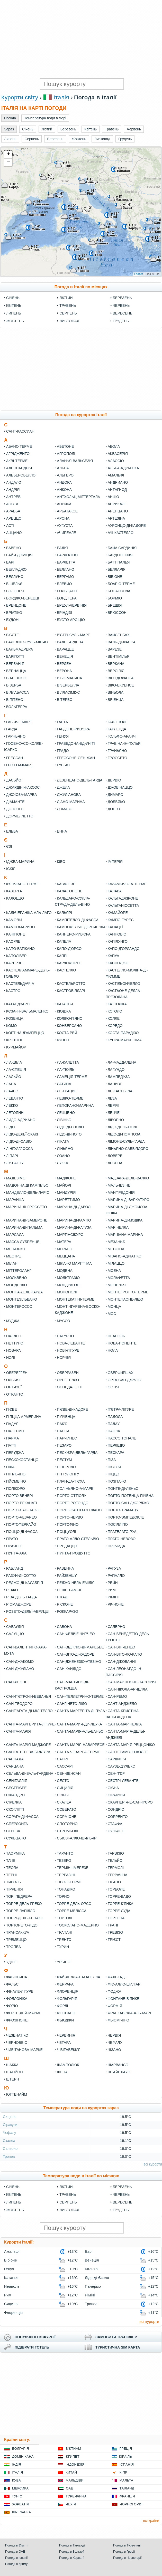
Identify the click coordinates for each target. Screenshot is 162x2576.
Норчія (64, 1358)
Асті (10, 525)
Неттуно (14, 1343)
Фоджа (114, 1991)
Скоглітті (15, 1809)
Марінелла (118, 1227)
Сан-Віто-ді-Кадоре (75, 1654)
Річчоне (116, 1604)
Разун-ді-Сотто (21, 1575)
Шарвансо (118, 2065)
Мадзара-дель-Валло (128, 1178)
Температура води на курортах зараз (81, 2108)
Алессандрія (19, 468)
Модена (65, 1270)
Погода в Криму (16, 2564)
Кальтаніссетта (123, 905)
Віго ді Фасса (121, 678)
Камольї (14, 920)
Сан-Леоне (17, 1682)
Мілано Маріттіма (74, 1263)
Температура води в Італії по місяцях (81, 2176)
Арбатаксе (67, 511)
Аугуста (65, 525)
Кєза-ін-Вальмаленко (27, 1011)
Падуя (12, 1424)
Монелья (117, 1285)
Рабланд (14, 1568)
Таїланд (127, 2488)
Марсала (15, 1235)
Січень (13, 298)
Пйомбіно (16, 1481)
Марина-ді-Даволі (74, 1207)
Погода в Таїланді (72, 2545)
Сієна (113, 1788)
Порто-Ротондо (72, 1503)
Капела (64, 941)
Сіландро (15, 1795)
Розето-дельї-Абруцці (27, 1611)
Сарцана (15, 1766)
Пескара (116, 1453)
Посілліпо (118, 1524)
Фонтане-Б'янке (123, 1999)
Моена (114, 1270)
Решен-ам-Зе (69, 1590)
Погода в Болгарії (71, 2551)
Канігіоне (15, 934)
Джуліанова (69, 795)
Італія (61, 97)
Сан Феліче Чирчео (76, 1634)
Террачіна (118, 1875)
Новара (13, 1350)
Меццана (66, 1256)
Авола (114, 446)
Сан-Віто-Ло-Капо (125, 1654)
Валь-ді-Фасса (122, 642)
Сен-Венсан (68, 1773)
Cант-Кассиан (20, 431)
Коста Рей (67, 1033)
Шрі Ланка (21, 2512)
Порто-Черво (70, 1517)
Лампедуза (119, 1077)
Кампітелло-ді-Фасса (77, 920)
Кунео (63, 1040)
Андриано (118, 482)
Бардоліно (67, 555)
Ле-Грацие (67, 1091)
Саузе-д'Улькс (121, 1766)
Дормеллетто (19, 816)
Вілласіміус (68, 692)
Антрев (13, 497)
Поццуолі (66, 1532)
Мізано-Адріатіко (124, 1256)
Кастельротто (71, 983)
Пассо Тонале (122, 1438)
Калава (115, 891)
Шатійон (14, 2072)
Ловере (115, 1156)
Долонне (15, 809)
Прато (12, 1539)
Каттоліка (117, 1004)
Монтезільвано (21, 1299)
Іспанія (127, 2464)
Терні (11, 1875)
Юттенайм (16, 2094)
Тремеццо (16, 1940)
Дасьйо (13, 780)
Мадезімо (15, 1178)
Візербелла (68, 685)
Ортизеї (14, 1387)
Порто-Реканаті (21, 1503)
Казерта (14, 891)
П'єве (11, 1409)
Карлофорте (69, 963)
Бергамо (65, 577)
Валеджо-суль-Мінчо (27, 642)
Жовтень (15, 321)
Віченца (116, 700)
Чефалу (115, 2042)
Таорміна (15, 1853)
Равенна (65, 1568)
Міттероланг (18, 1270)
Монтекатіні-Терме (75, 1299)
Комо (11, 1026)
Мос (112, 1314)
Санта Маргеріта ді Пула (81, 1711)
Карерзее (15, 963)
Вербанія (15, 664)
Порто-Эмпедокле (126, 1517)
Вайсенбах (119, 635)
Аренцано (118, 511)
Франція (127, 2496)
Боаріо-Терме (121, 584)
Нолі (10, 1358)
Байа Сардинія (122, 548)
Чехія (71, 2504)
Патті (11, 1445)
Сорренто (118, 1817)
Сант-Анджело (122, 1704)
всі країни (151, 2520)
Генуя (63, 736)
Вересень (122, 313)
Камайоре (118, 913)
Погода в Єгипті (16, 2545)
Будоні (13, 620)
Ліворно (116, 1120)
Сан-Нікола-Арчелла (128, 1689)
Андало (13, 482)
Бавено (13, 548)
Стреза (13, 1831)
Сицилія (65, 1788)
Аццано (14, 533)
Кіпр (123, 2472)
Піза (112, 1460)
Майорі (64, 1185)
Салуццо (15, 1634)
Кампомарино (20, 927)
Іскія (10, 869)
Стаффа (115, 1824)
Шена (62, 2072)
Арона (63, 518)
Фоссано (66, 2013)
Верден (64, 664)
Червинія (66, 2035)
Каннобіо (117, 934)
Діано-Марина (71, 802)
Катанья (65, 1004)
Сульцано (16, 1838)
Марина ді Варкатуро (128, 1200)
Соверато (66, 1809)
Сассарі (65, 1766)
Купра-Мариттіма (125, 1040)
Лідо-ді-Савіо (19, 1141)
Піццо (113, 1474)
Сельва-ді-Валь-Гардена (29, 1773)
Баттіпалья (119, 562)
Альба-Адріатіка (123, 468)
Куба (16, 2480)
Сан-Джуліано (20, 1669)
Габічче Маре (19, 722)
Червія (114, 2035)
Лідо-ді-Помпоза (124, 1134)
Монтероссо (19, 1306)
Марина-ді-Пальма (24, 1227)
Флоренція (67, 1991)
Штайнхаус (119, 2072)
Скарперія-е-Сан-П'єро (130, 1802)
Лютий (66, 298)
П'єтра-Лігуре (121, 1409)
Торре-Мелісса (71, 1911)
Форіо (12, 2006)
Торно (63, 1896)
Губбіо (63, 765)
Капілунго (118, 941)
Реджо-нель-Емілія (76, 1583)
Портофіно (67, 1524)
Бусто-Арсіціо (71, 620)
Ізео (61, 862)
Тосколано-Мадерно (77, 1925)
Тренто (64, 1940)
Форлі (62, 2006)
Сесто (63, 1781)
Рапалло (116, 1575)
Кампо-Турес (121, 920)
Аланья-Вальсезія (75, 461)
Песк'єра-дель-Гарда (77, 1453)
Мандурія (66, 1192)
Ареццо (13, 518)
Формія (115, 2006)
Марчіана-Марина (125, 1235)
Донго (114, 809)
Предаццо (67, 1546)
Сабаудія (15, 1627)
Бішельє (14, 584)
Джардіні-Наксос (23, 787)
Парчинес (67, 1438)
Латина (64, 1084)
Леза (112, 1098)
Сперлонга (17, 1824)
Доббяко (116, 802)
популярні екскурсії (35, 2337)
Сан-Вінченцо (121, 1647)
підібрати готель (32, 2347)
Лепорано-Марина (75, 1105)
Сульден (116, 1831)
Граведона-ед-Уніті (76, 743)
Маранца (15, 1200)
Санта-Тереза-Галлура (28, 1752)
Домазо (64, 809)
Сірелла (14, 1802)
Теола (12, 1868)
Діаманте (15, 802)
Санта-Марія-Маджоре (28, 1745)
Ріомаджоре (18, 1604)
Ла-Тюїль (65, 1069)
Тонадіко (66, 1889)
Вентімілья (119, 656)
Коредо (115, 1026)
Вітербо (64, 700)
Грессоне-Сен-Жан (76, 758)
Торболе (116, 1889)
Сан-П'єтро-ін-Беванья (28, 1696)
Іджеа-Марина (20, 862)
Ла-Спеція (16, 1069)
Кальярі (64, 913)
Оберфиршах (120, 1373)
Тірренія (14, 1889)
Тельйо (115, 1860)
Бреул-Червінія (72, 605)
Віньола (115, 692)
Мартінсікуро (70, 1235)
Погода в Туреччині (127, 2545)
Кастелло (66, 970)
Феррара (65, 1984)
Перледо (116, 1445)
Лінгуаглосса (19, 1149)
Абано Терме (19, 446)
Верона (64, 671)
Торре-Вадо (119, 1896)
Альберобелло (20, 475)
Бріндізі (64, 612)
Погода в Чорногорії (127, 2558)
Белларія (117, 569)
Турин (63, 1947)
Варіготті (15, 656)
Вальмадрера (19, 649)
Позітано (117, 1481)
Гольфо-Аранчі (122, 736)
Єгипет (72, 2456)
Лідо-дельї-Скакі (22, 1134)
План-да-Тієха (71, 1481)
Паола (114, 1431)
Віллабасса (17, 692)
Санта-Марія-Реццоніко (131, 1745)
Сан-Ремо (117, 1696)
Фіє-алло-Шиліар (124, 1984)
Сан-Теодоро (19, 1704)
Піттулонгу (68, 1474)
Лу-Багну (15, 1163)
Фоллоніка (16, 1999)
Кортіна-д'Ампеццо (25, 1033)
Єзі (9, 846)
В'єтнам (73, 2448)
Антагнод (117, 490)
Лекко (12, 1105)
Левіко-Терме (70, 1098)
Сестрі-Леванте (123, 1781)
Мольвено (16, 1278)
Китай (71, 2472)
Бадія (62, 548)
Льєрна (115, 1163)
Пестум (64, 1460)
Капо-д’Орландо (124, 949)
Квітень (13, 305)
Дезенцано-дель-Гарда (79, 780)
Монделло (16, 1285)
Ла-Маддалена (122, 1062)
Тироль (13, 1882)
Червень (121, 305)
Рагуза (114, 1568)
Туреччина (76, 2496)
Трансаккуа (17, 1932)
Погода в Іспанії (16, 2558)
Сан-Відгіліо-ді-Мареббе (80, 1647)
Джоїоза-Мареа (21, 795)
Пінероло (66, 1467)
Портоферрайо (21, 1524)
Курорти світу (19, 97)
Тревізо (115, 1932)
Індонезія (75, 2464)
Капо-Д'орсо (69, 949)
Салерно (116, 1627)
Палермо (15, 1431)
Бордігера (66, 598)
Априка (64, 504)
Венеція (65, 656)
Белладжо (16, 569)
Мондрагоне (69, 1285)
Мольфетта (119, 1278)
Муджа (13, 1321)
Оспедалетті (69, 1387)
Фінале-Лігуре (19, 1991)
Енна (62, 831)
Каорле (13, 941)
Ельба (12, 831)
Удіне (11, 1962)
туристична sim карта (117, 2347)
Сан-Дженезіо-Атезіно (79, 1661)
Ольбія (13, 1380)
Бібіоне (115, 577)
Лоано (63, 1156)
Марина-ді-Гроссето (26, 1207)
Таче (10, 1860)
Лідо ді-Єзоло (70, 1127)
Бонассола (119, 591)
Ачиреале (66, 533)
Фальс (12, 1984)
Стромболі (67, 1831)
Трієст (114, 1940)
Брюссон (117, 612)
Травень (67, 305)
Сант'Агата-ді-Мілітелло (29, 1711)
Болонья (15, 591)
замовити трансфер (116, 2337)
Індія (16, 2464)
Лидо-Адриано (20, 1120)
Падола (115, 1417)
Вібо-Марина (69, 678)
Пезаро (64, 1445)
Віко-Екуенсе (121, 685)
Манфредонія (121, 1192)
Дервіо (114, 780)
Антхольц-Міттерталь (78, 497)
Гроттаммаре (19, 765)
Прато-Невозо (122, 1539)
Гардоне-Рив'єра (73, 729)
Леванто (14, 1098)
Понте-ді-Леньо (123, 1488)
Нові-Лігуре (68, 1350)
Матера (64, 1242)
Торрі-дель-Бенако (24, 1918)
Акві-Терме (17, 461)
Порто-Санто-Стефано (79, 1510)
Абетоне (65, 446)
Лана (11, 1084)
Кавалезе (66, 884)
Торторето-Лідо (22, 1925)
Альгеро (65, 475)
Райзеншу (67, 1575)
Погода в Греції (124, 2551)
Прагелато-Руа (122, 1532)
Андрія (13, 490)
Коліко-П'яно (69, 1018)
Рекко (12, 1590)
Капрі (62, 956)
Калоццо (15, 898)
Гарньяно (15, 736)
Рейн (113, 1583)
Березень (122, 298)
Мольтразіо (68, 1278)
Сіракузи (116, 1795)
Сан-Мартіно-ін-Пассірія (132, 1682)
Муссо (63, 1321)
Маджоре (66, 1178)
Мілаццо (116, 1263)
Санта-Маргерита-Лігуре (30, 1724)
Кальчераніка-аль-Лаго (29, 913)
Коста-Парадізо (123, 1033)
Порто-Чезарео (21, 1517)
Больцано (67, 591)
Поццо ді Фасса (22, 1532)
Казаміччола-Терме (127, 884)
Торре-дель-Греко (24, 1904)
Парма (12, 1438)
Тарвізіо (116, 1853)
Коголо (115, 1011)
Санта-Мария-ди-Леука (79, 1724)
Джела (63, 787)
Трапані (64, 1932)
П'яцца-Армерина (23, 1417)
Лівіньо (64, 1120)
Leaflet (138, 273)
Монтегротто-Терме (128, 1292)
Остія (113, 1387)
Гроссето (117, 758)
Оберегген (17, 1373)
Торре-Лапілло (20, 1911)
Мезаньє (116, 1242)
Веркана (116, 664)
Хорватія (20, 2504)
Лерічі (113, 1105)
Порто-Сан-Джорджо (128, 1503)
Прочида (116, 1546)
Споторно (67, 1824)
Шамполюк (68, 2065)
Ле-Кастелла (120, 1091)
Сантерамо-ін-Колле (128, 1752)
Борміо (115, 598)
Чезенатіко (17, 2035)
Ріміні (113, 1597)
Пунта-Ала (16, 1553)
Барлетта (66, 562)
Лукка (62, 1163)
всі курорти (152, 2164)
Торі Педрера (19, 1896)
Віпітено (14, 700)
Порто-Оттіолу (71, 1496)
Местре (13, 1256)
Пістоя (114, 1467)
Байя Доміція (19, 555)
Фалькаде (117, 1977)
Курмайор (16, 1047)
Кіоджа (64, 1011)
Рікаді (62, 1597)
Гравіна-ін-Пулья (124, 743)
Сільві (63, 1795)
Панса (63, 1431)
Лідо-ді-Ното (69, 1134)
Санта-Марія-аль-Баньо (80, 1731)
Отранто (14, 1394)
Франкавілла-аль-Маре (130, 2013)
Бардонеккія (120, 555)
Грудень (121, 321)
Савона (64, 1627)
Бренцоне (16, 605)
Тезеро (64, 1860)
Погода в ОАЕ (15, 2551)
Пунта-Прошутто (73, 1553)
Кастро (13, 991)
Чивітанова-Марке (24, 2050)
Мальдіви (75, 2480)
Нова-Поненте (122, 1343)
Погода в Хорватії (71, 2558)
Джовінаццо (120, 787)
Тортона (116, 1918)
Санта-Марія (18, 1731)
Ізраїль (125, 2456)
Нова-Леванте (71, 1343)
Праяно (13, 1546)
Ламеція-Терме (72, 1077)
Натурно (65, 1336)
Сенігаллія (16, 1781)
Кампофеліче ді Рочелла (81, 927)
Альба (63, 468)
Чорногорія (131, 2504)
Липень (13, 313)
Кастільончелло (124, 983)
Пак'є (62, 1424)
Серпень (68, 313)
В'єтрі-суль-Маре (73, 635)
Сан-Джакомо (20, 1661)
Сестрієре (16, 1788)
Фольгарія (67, 1999)
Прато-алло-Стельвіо (78, 1539)
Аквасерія (118, 454)
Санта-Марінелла (125, 1724)
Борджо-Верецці (22, 598)
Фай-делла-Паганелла (78, 1977)
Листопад (69, 321)
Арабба (13, 511)
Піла (10, 1467)
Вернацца (16, 671)
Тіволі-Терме (69, 1882)
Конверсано (69, 1026)
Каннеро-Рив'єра (74, 934)
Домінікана (23, 2456)
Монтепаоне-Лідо (125, 1299)
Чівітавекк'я (68, 2050)
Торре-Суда (119, 1911)
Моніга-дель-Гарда (24, 1292)
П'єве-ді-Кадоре (72, 1409)
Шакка (12, 2065)
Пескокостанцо (22, 1460)
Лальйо (13, 1077)
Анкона (64, 490)
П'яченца (66, 1417)
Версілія (116, 671)
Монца (114, 1306)
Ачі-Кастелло (120, 533)
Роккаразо (67, 1611)
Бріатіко (14, 612)
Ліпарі (12, 1156)
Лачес (12, 1091)
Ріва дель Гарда (21, 1597)
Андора (64, 482)
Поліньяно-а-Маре (75, 1488)
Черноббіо (16, 2042)
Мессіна (116, 1249)
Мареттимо (68, 1200)
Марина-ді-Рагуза (74, 1227)
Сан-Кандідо (69, 1669)
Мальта (126, 2480)
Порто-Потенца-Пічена (131, 1496)
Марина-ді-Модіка (125, 1220)
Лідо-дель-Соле (123, 1127)
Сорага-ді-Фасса (22, 1817)
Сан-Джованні (122, 1661)
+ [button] (8, 154)
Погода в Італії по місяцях (81, 287)
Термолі (116, 1868)
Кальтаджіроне (123, 898)
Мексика (20, 2488)
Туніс (17, 2496)
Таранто (65, 1853)
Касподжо (118, 963)
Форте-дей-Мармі (23, 2013)
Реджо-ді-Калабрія (24, 1583)
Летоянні (15, 1113)
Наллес (13, 1336)
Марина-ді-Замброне (27, 1220)
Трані (113, 1925)
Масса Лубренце (23, 1242)
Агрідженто (18, 454)
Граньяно (117, 751)
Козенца (14, 1018)
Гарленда (117, 729)
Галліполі (117, 722)
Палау (114, 1424)
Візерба (13, 685)
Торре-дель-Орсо (74, 1904)
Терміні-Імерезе (72, 1868)
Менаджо (15, 1249)
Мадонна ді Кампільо (27, 1185)
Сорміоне (66, 1817)
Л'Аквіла (14, 1062)
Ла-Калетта (68, 1062)
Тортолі (64, 1918)
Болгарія (20, 2448)
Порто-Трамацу (123, 1510)
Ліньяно (65, 1149)
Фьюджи (65, 2020)
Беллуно (14, 577)
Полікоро (15, 1488)
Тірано (114, 1882)
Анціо (113, 497)
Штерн (12, 2079)
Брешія (115, 605)
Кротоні (14, 1040)
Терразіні (66, 1875)
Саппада (15, 1759)
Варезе (115, 649)
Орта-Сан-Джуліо (124, 1380)
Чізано (114, 2050)
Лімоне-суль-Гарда (126, 1141)
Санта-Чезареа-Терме (78, 1752)
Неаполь (116, 1336)
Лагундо (116, 1069)
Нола (113, 1350)
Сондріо (116, 1809)
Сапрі (62, 1759)
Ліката (63, 1141)
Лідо (10, 1127)
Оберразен (67, 1373)
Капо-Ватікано (20, 949)
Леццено (66, 1113)
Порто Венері (19, 1496)
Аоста (12, 504)
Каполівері (17, 956)
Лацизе (115, 1084)
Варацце (65, 649)
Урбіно (63, 1962)
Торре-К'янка (120, 1904)
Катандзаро (18, 1004)
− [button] (8, 162)
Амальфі (116, 475)
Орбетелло (68, 1380)
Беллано (65, 569)
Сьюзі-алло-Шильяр (76, 1838)
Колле (114, 1018)
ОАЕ (69, 2488)
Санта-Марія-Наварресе (80, 1745)
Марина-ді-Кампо (74, 1220)
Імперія (115, 862)
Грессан (14, 758)
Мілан (11, 1263)
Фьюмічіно (118, 2020)
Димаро (115, 795)
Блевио (64, 584)
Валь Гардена (70, 642)
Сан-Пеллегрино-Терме (80, 1696)
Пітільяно (15, 1474)
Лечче (114, 1113)
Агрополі (66, 454)
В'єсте (12, 635)
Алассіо (116, 461)
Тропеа (13, 1947)
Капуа (113, 956)
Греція (126, 2448)
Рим (112, 1590)
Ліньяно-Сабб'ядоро (128, 1149)
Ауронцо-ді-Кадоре (127, 525)
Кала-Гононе (69, 891)
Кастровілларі (71, 991)
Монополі (67, 1292)
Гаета (62, 722)
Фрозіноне (17, 2020)
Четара (64, 2042)
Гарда (11, 729)
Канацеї (115, 927)
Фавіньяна (16, 1977)
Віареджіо (16, 678)
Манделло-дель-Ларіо (27, 1192)
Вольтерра (16, 707)
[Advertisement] (81, 38)
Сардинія (117, 1759)
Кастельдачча (20, 983)
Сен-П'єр (116, 1773)
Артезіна (116, 518)
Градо (63, 751)
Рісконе (65, 1604)
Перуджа (15, 1453)
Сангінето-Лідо (72, 1704)
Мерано (64, 1249)
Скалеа (64, 1802)
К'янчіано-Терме (22, 884)
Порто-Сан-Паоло (23, 1510)
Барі (10, 562)
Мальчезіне (119, 1185)
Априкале (117, 504)
